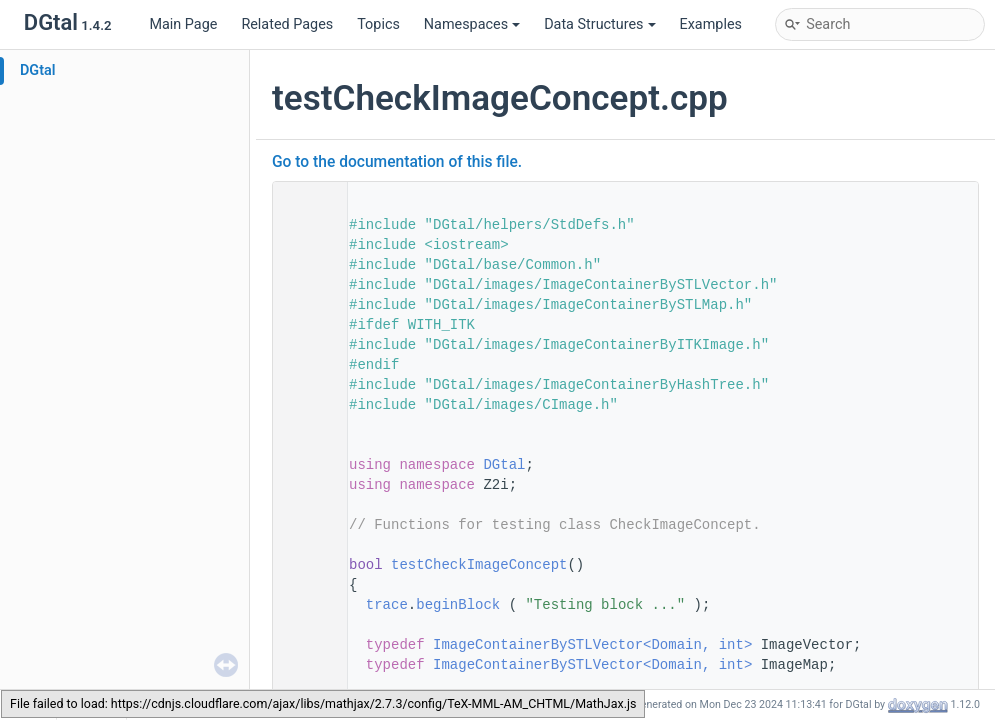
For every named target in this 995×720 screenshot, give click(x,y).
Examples (711, 24)
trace (387, 605)
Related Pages (287, 24)
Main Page (183, 24)
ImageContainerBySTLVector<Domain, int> (592, 645)
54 (304, 565)
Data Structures (599, 24)
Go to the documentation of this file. (397, 162)
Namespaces (472, 24)
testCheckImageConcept (479, 565)
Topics (378, 24)
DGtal (38, 70)
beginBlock (458, 605)
